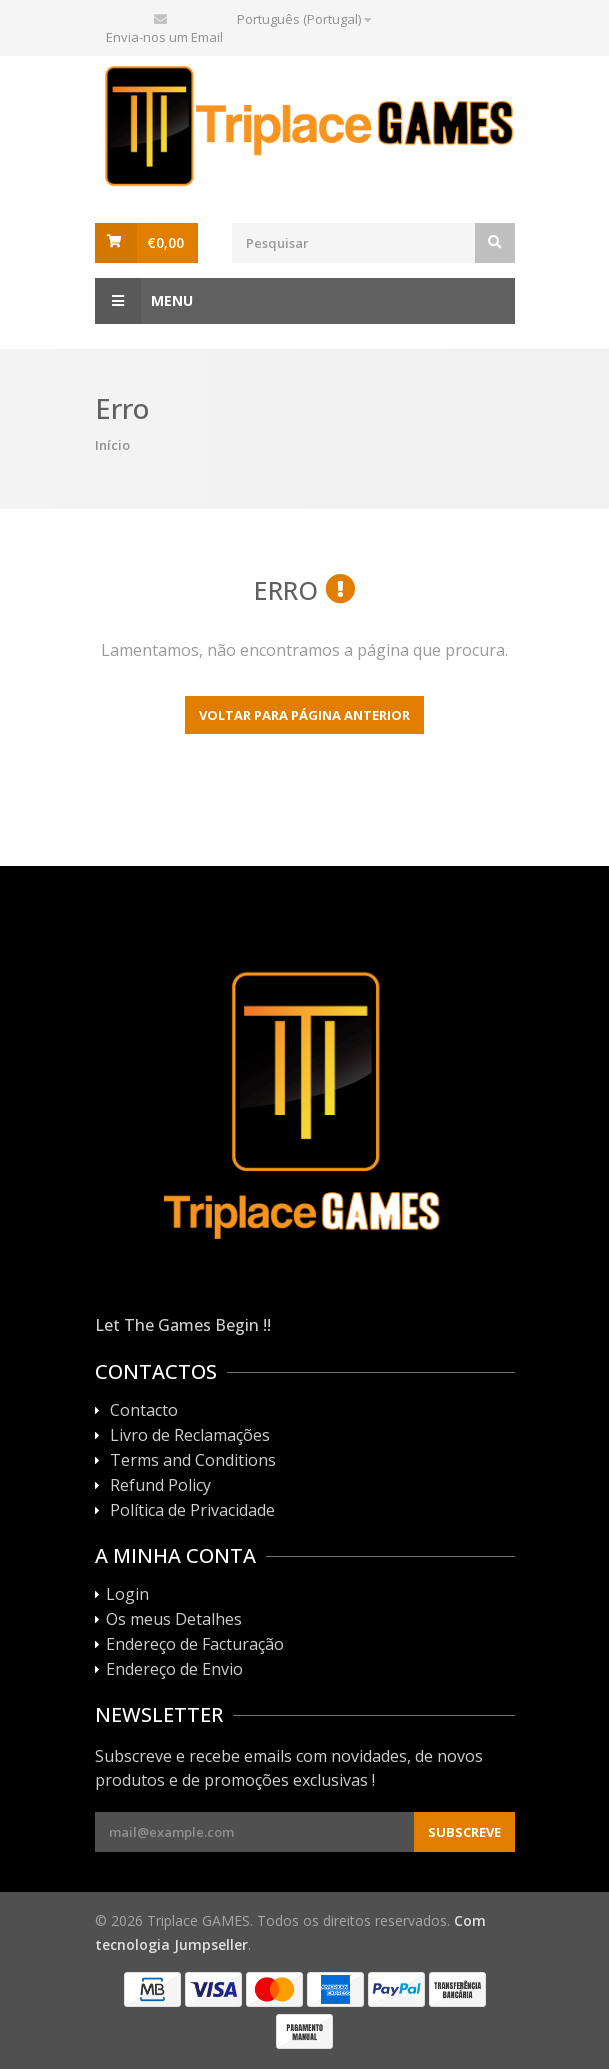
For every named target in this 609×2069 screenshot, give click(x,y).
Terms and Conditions (193, 1461)
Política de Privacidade (192, 1511)
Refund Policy (160, 1486)
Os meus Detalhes (174, 1620)
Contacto (144, 1411)
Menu (144, 301)
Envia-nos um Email (164, 37)
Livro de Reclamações (190, 1436)
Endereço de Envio (174, 1670)
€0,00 (165, 242)
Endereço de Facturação (195, 1645)
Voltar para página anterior (304, 715)
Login (127, 1595)
